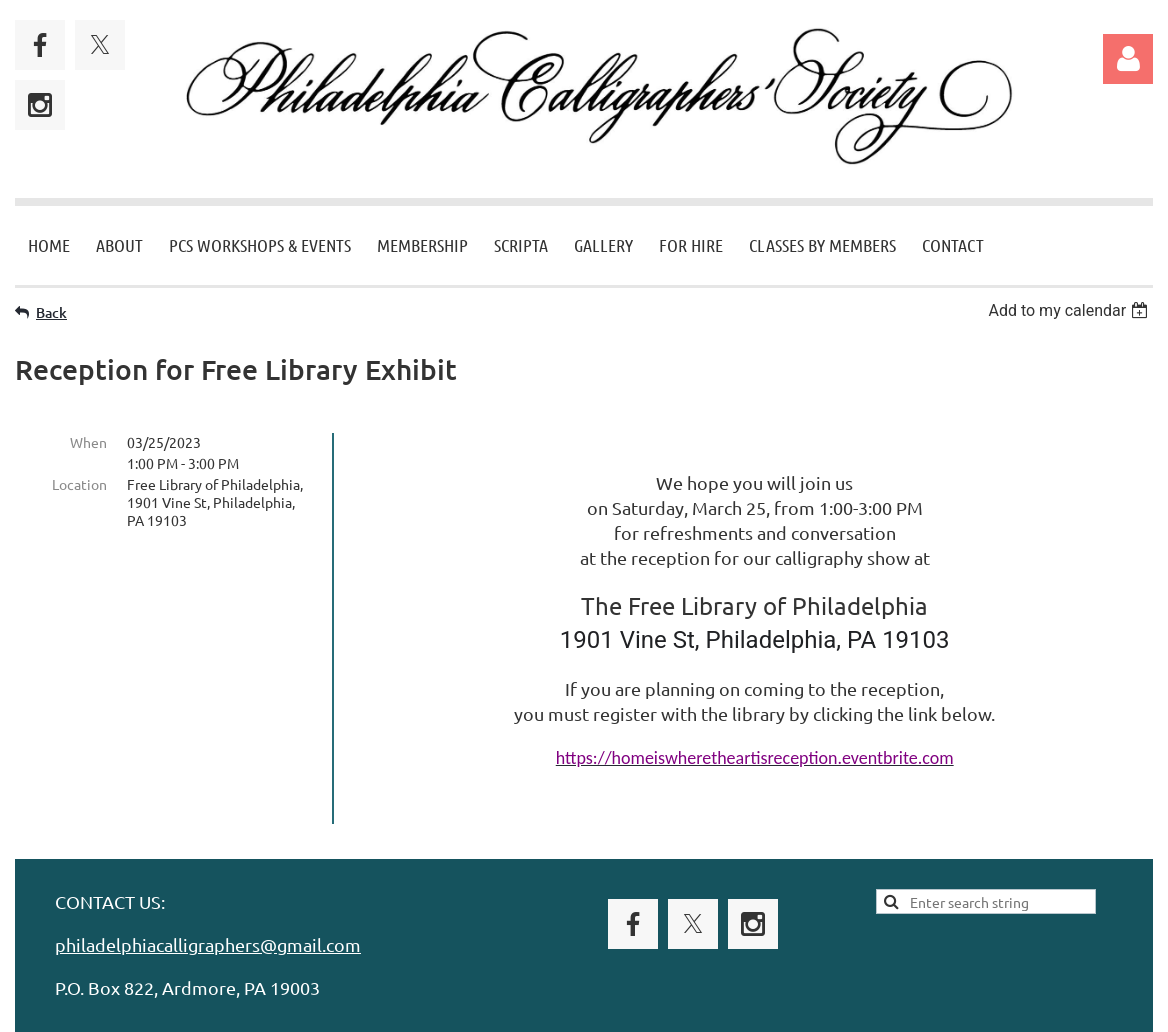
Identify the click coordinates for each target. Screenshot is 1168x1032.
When (88, 442)
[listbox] (1070, 310)
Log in (1128, 59)
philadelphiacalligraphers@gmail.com (208, 916)
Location (79, 484)
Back (51, 312)
